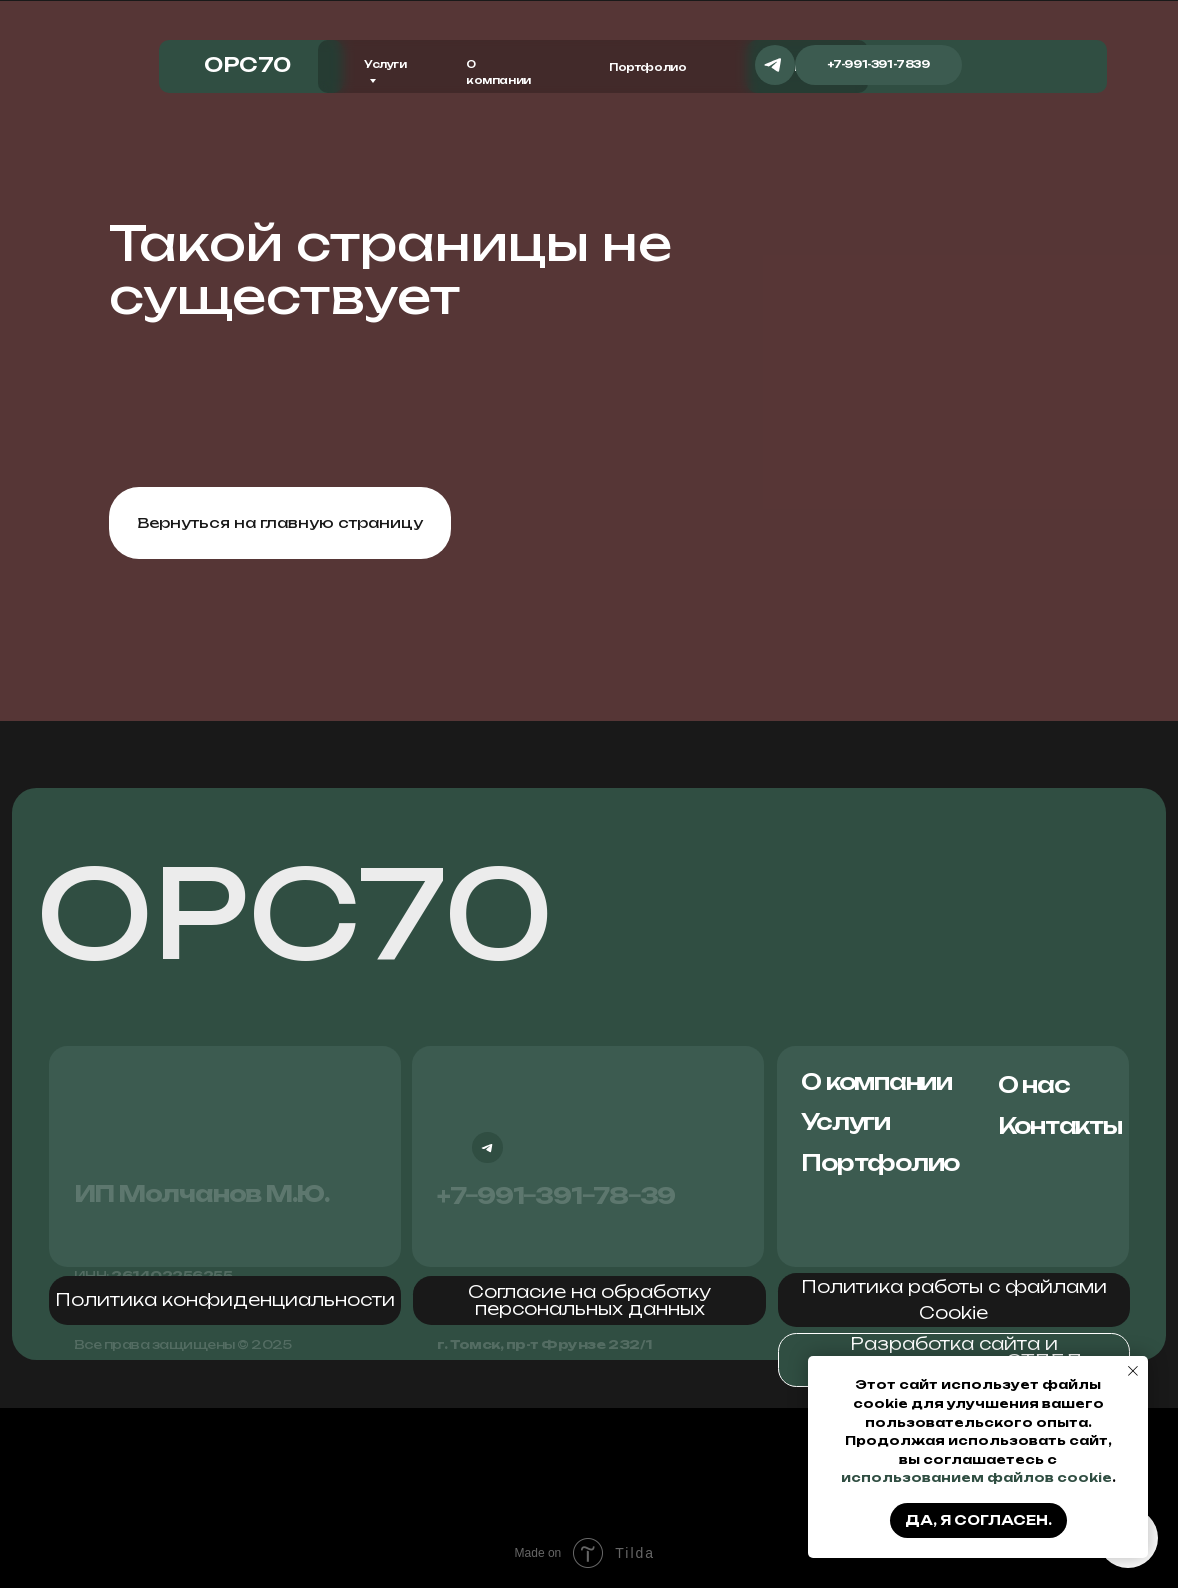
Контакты (1060, 1125)
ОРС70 (295, 913)
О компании (876, 1081)
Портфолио (647, 67)
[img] (989, 65)
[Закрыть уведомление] (1133, 1371)
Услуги (845, 1121)
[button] (225, 1300)
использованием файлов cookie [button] (976, 1477)
